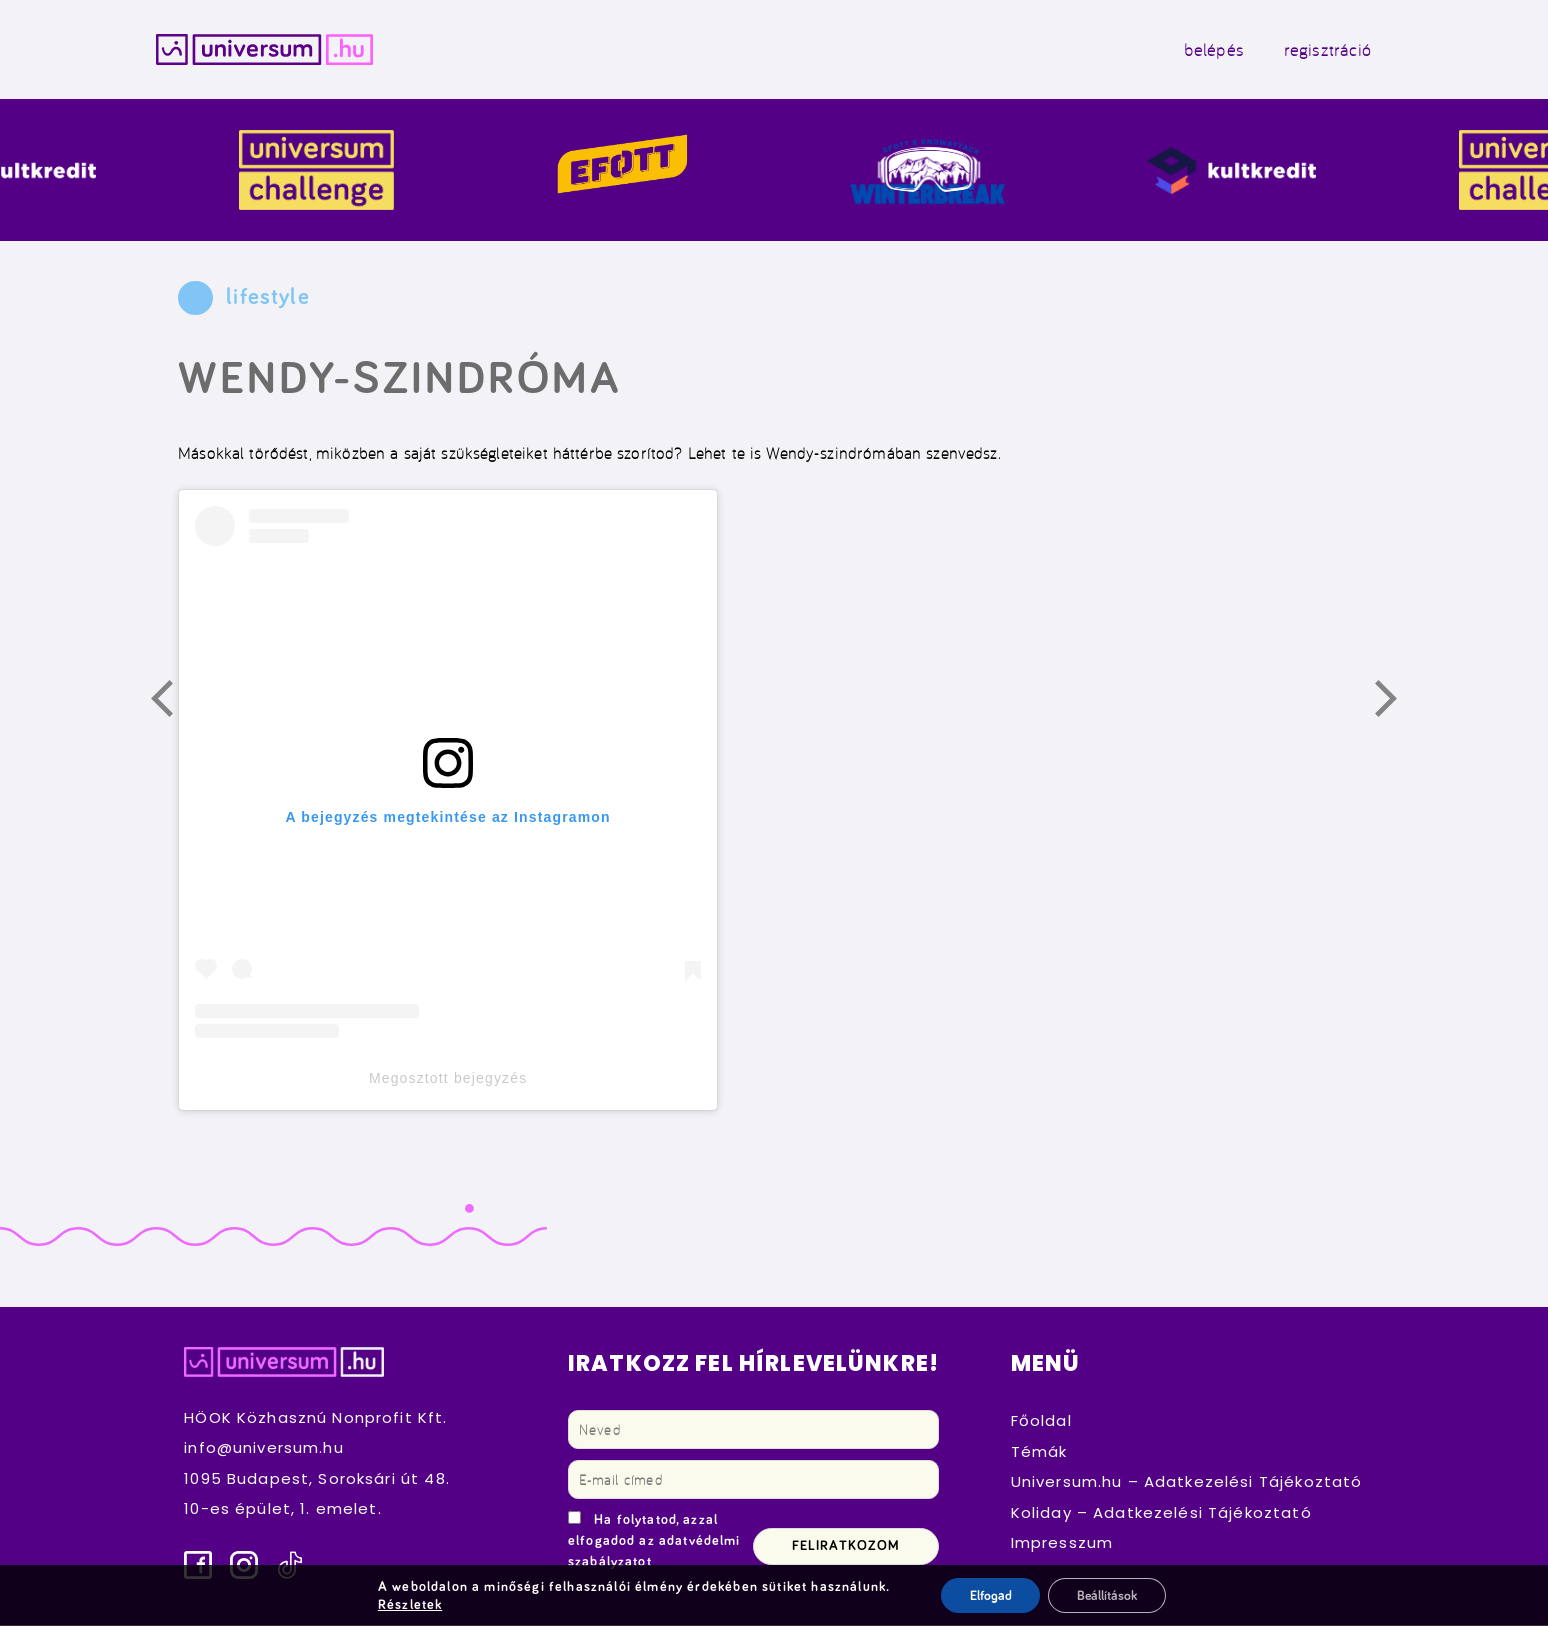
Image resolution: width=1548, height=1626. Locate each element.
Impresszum (1062, 1544)
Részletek (407, 1604)
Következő (1397, 704)
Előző (173, 704)
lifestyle (267, 299)
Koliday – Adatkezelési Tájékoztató (1161, 1514)
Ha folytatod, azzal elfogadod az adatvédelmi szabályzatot (654, 1543)
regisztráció (1320, 50)
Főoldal (1041, 1422)
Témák (1039, 1453)
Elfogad (988, 1595)
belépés (1206, 50)
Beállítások (1108, 1595)
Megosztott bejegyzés (448, 1080)
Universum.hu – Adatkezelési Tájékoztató (1187, 1483)
